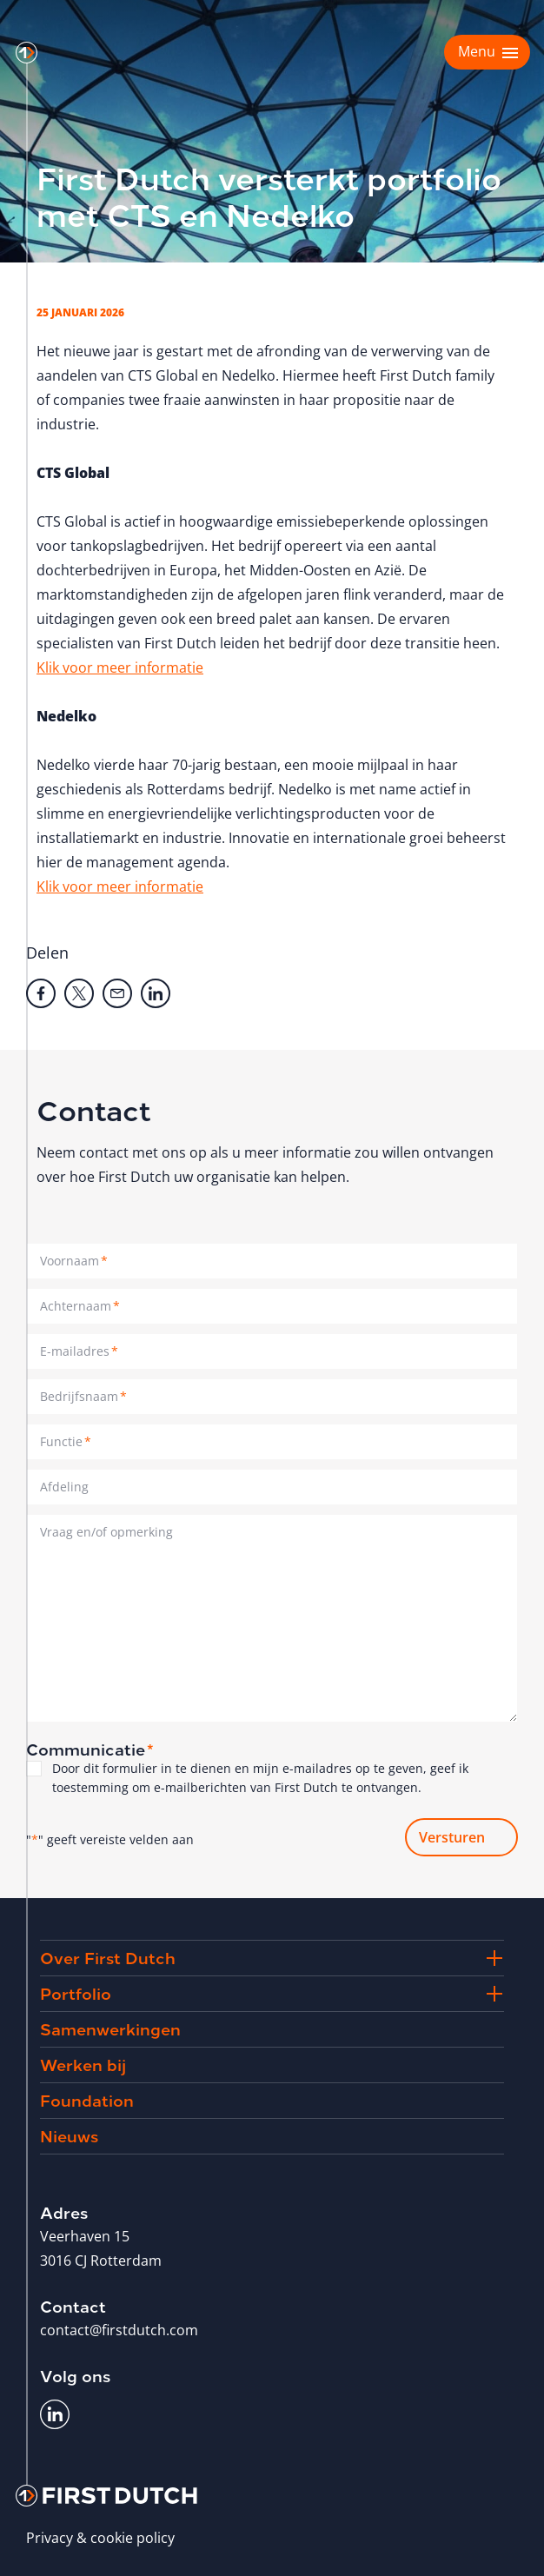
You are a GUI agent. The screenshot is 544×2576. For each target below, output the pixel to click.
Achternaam (80, 1306)
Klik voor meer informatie (119, 667)
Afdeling (64, 1486)
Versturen (452, 1837)
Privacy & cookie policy (100, 2537)
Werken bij (83, 2063)
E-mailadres (79, 1351)
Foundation (87, 2099)
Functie (65, 1441)
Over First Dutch (108, 1957)
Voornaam (74, 1260)
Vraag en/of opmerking (106, 1532)
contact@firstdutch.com (119, 2330)
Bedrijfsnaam (83, 1396)
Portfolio (75, 1992)
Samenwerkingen (110, 2028)
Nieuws (69, 2135)
